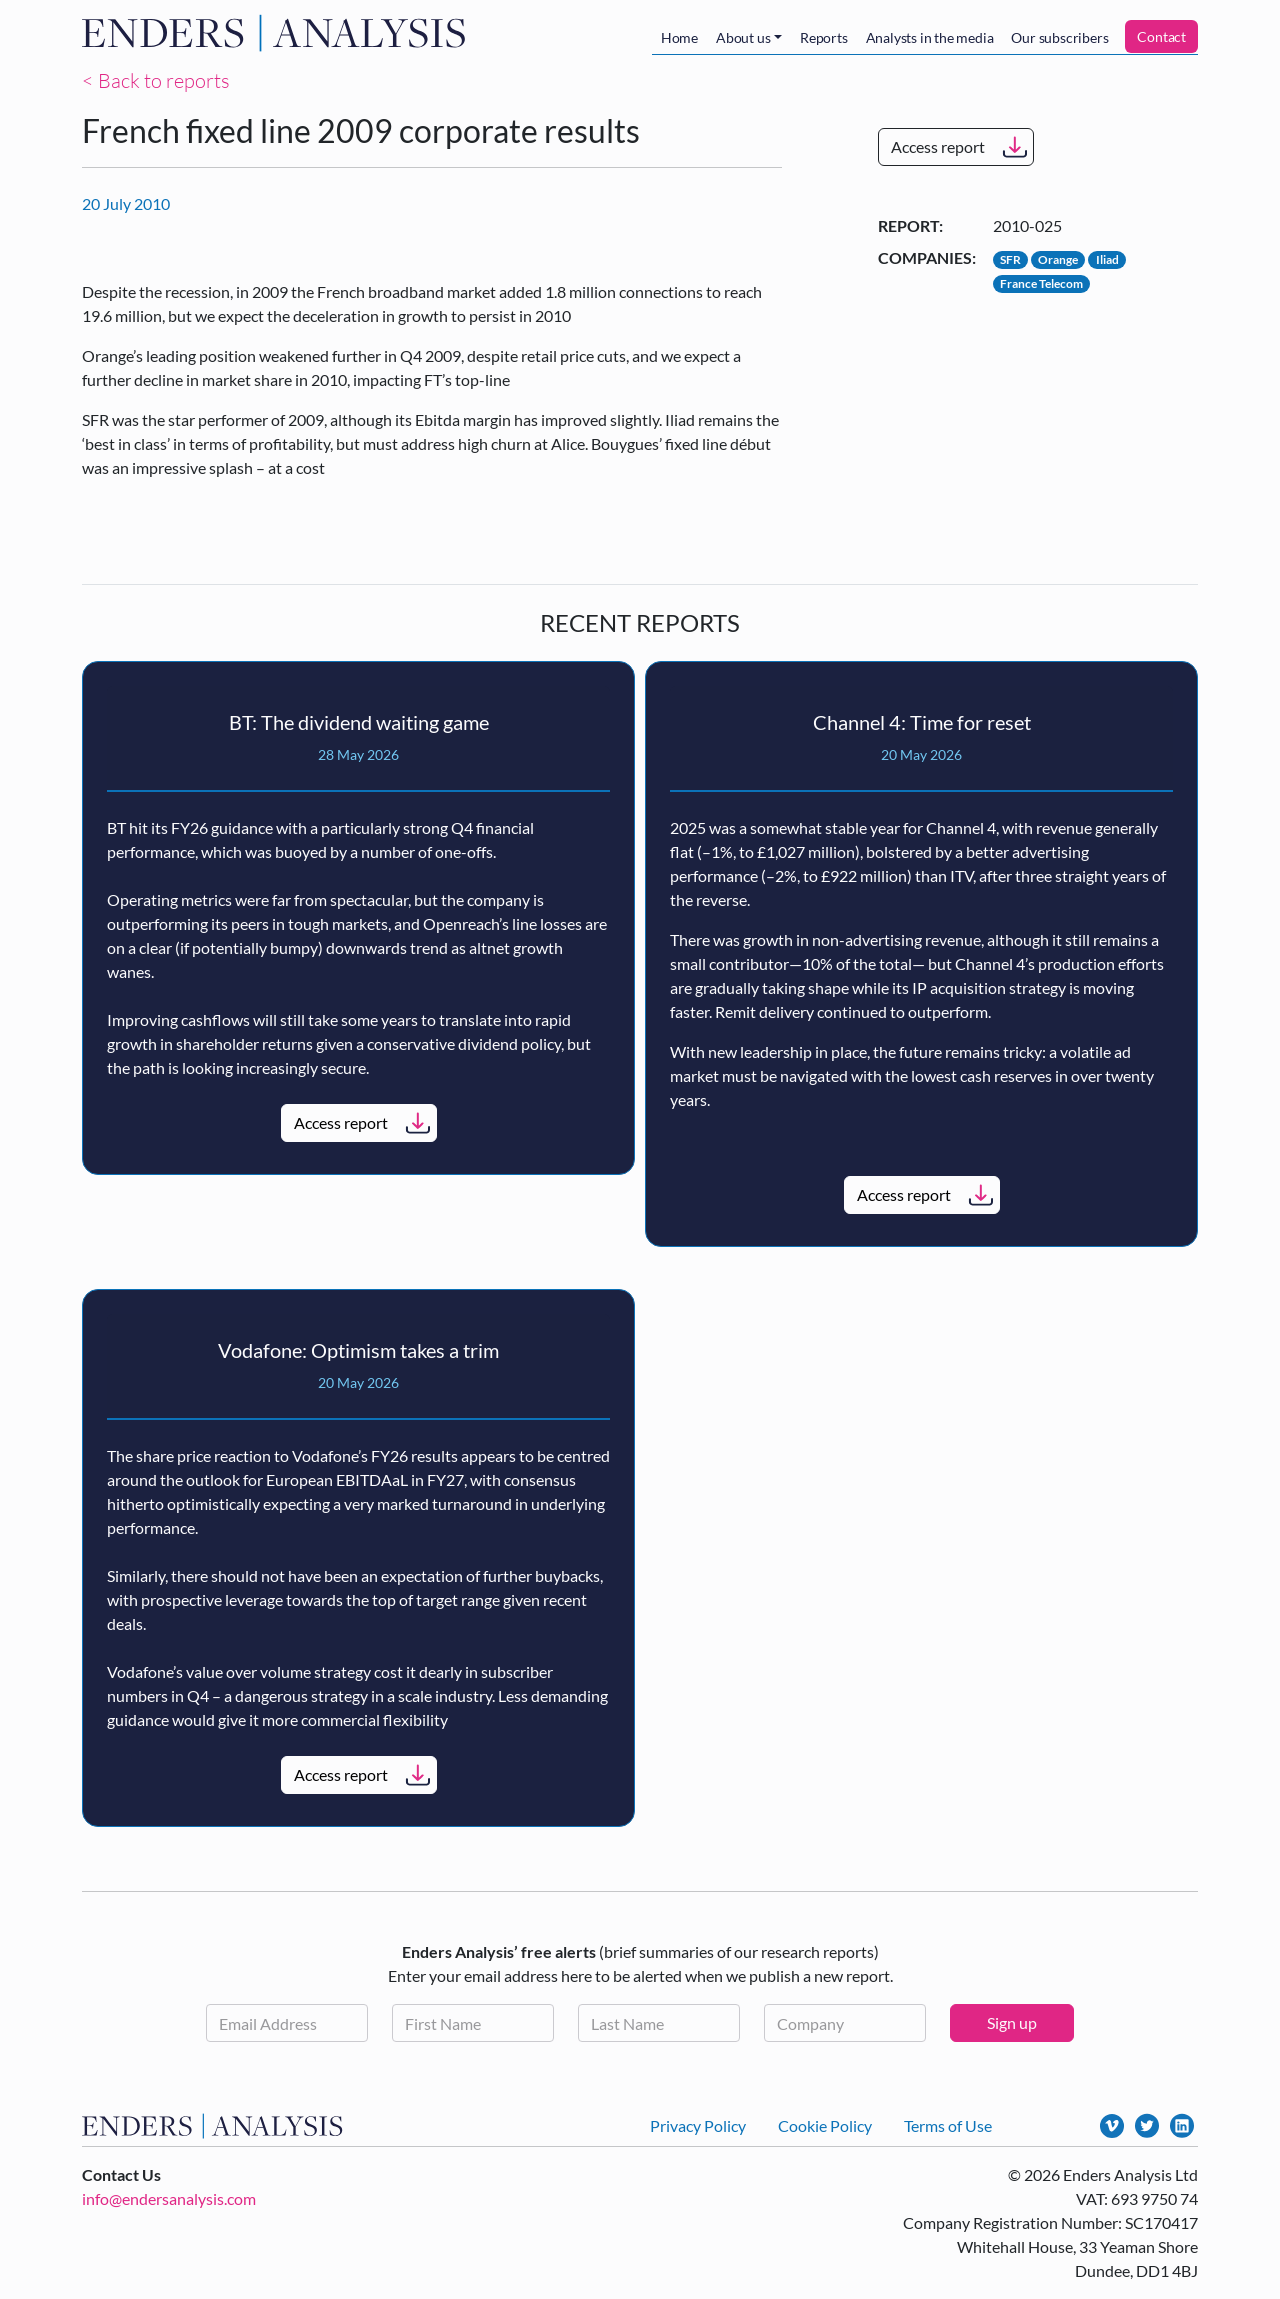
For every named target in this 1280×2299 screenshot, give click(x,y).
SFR (1010, 259)
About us (743, 37)
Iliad (1107, 259)
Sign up (1012, 2022)
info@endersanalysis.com (169, 2198)
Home (679, 37)
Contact (1161, 36)
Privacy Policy (698, 2125)
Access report (938, 146)
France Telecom (1041, 283)
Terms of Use (948, 2125)
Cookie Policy (825, 2125)
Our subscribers (1059, 37)
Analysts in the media (930, 37)
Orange (1058, 259)
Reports (824, 37)
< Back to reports (156, 80)
